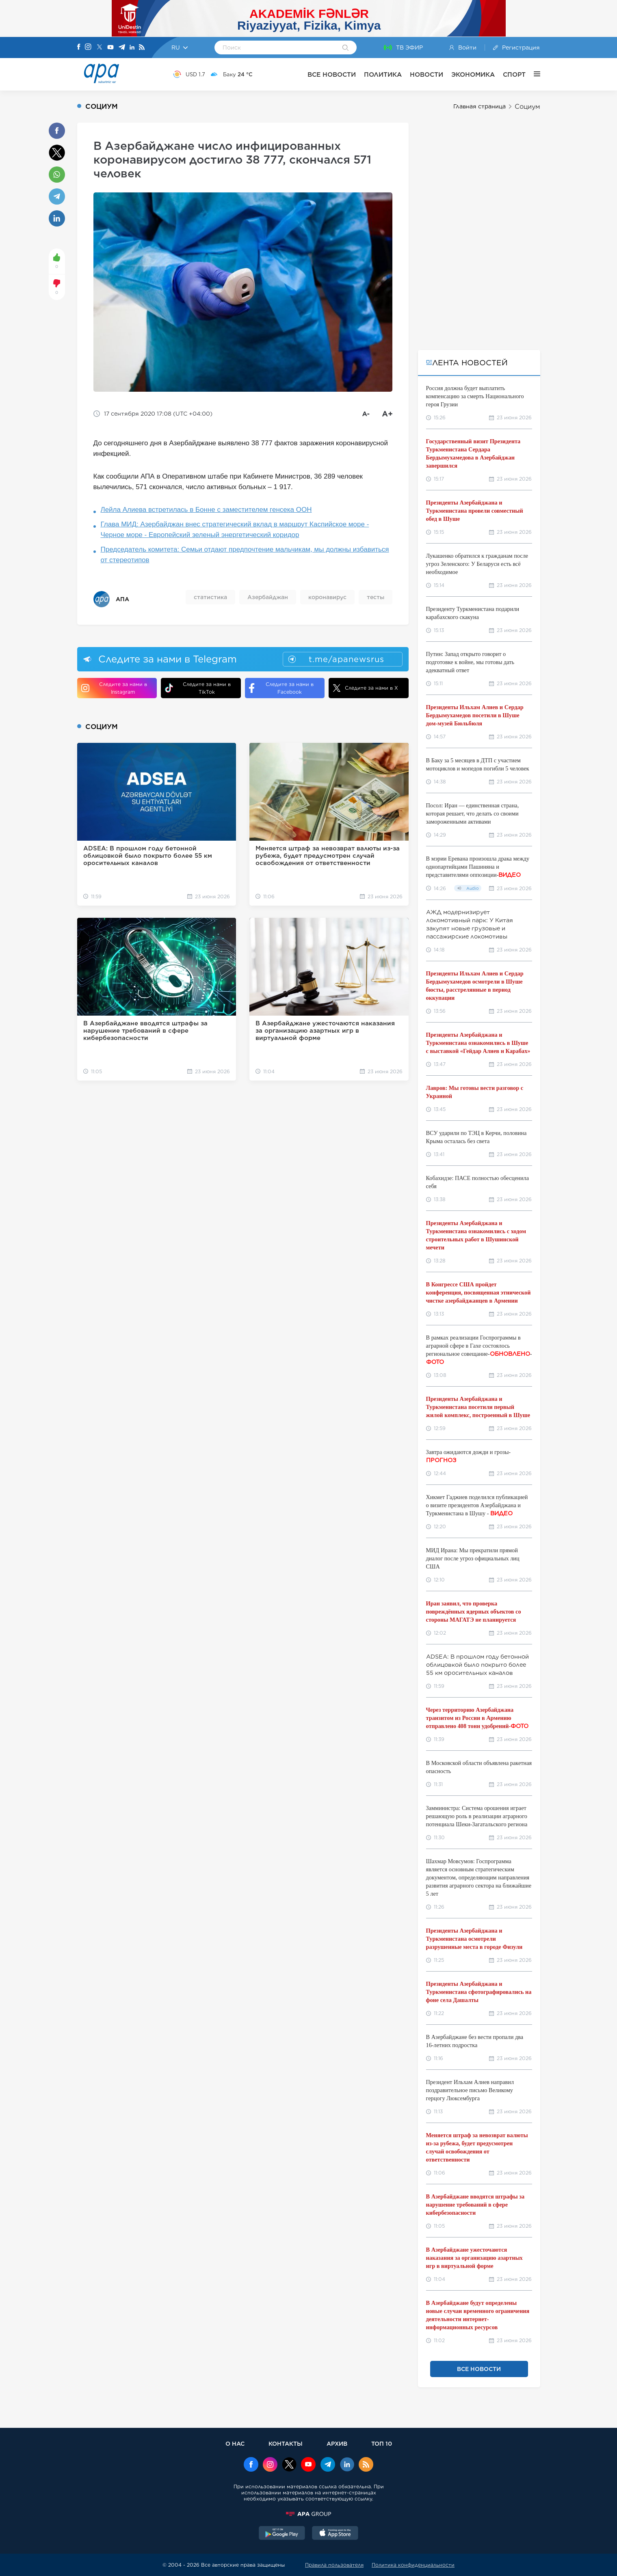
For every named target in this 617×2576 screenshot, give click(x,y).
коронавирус (327, 597)
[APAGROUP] (308, 2514)
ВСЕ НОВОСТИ (331, 74)
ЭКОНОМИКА (473, 74)
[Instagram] (88, 47)
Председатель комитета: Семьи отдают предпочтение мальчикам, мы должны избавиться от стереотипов (245, 555)
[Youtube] (110, 48)
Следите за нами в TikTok (198, 688)
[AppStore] (335, 2533)
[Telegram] (122, 48)
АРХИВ (337, 2443)
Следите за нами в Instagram (114, 688)
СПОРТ (514, 74)
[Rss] (142, 48)
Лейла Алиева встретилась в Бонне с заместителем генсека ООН (206, 509)
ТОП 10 (381, 2443)
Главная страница (479, 106)
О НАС (235, 2443)
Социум (527, 106)
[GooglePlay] (282, 2533)
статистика (210, 597)
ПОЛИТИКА (383, 74)
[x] (289, 2465)
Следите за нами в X (365, 688)
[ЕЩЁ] (533, 74)
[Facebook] (78, 47)
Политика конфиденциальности (413, 2565)
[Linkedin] (132, 48)
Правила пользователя (334, 2565)
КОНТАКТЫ (285, 2443)
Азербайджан (267, 597)
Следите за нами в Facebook (281, 688)
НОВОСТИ (426, 74)
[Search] (345, 48)
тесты (375, 597)
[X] (99, 48)
